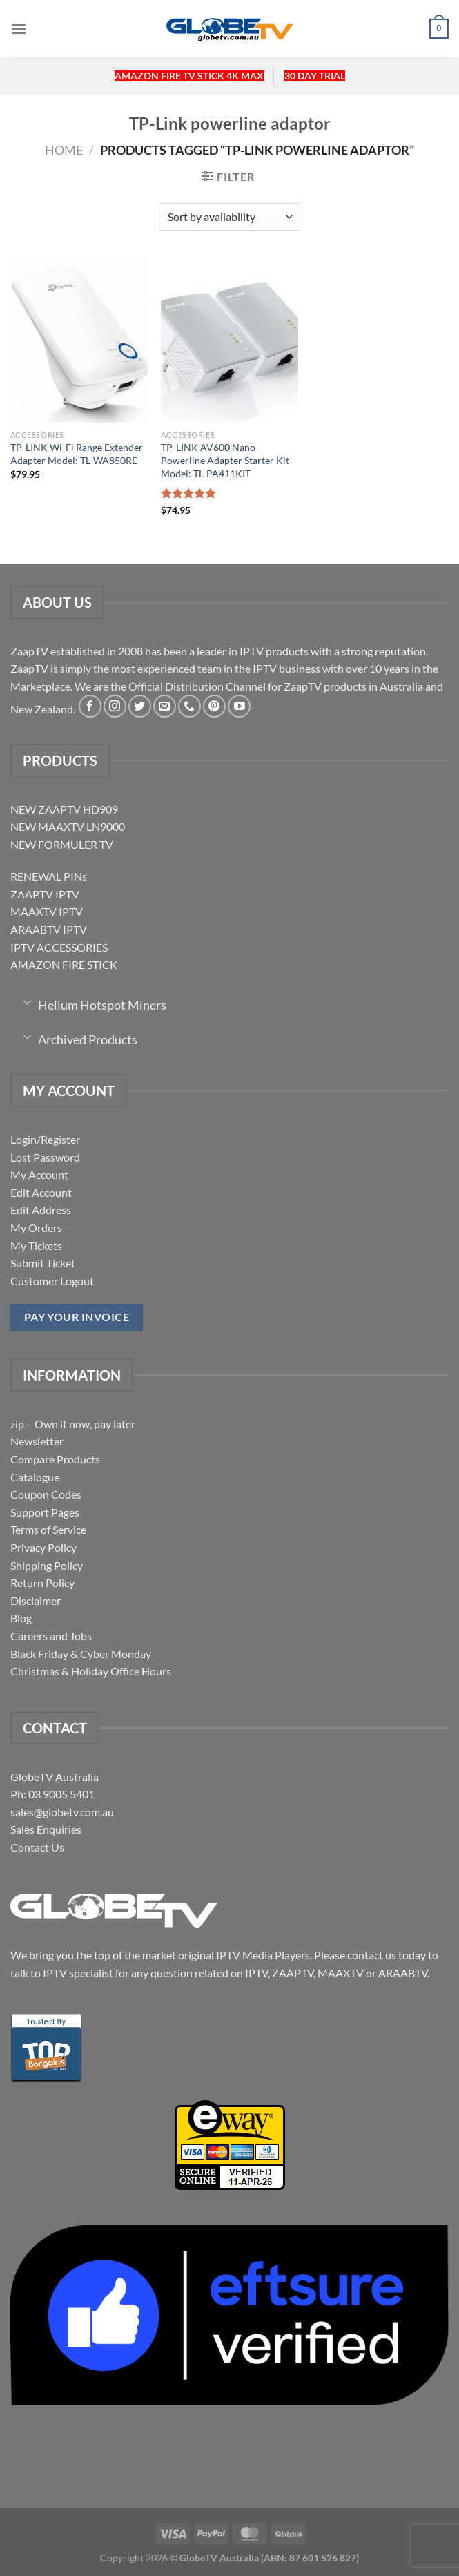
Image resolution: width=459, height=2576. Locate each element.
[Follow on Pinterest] (214, 706)
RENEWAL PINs (48, 876)
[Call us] (189, 706)
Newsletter (37, 1441)
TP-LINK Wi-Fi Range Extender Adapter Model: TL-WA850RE (76, 453)
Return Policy (42, 1582)
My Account (39, 1174)
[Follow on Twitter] (139, 706)
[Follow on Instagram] (115, 706)
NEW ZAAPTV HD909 (64, 809)
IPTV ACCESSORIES (59, 947)
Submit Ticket (42, 1262)
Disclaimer (35, 1600)
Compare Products (55, 1458)
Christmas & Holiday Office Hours (90, 1671)
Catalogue (34, 1476)
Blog (21, 1617)
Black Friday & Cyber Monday (80, 1653)
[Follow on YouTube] (239, 706)
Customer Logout (52, 1280)
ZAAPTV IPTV (44, 894)
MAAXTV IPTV (46, 911)
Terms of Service (48, 1529)
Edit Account (41, 1192)
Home (64, 149)
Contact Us (37, 1847)
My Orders (36, 1227)
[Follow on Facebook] (90, 706)
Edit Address (40, 1209)
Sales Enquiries (45, 1829)
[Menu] (18, 29)
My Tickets (36, 1245)
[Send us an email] (164, 706)
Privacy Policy (43, 1547)
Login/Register (45, 1139)
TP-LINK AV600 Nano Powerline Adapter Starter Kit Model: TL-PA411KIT (225, 460)
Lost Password (45, 1157)
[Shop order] (229, 217)
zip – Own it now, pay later (72, 1423)
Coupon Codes (45, 1494)
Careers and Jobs (51, 1635)
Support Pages (44, 1512)
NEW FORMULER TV (61, 844)
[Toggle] (27, 1001)
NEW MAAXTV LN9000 (67, 826)
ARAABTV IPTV (48, 929)
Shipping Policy (46, 1565)
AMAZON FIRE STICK (63, 964)
